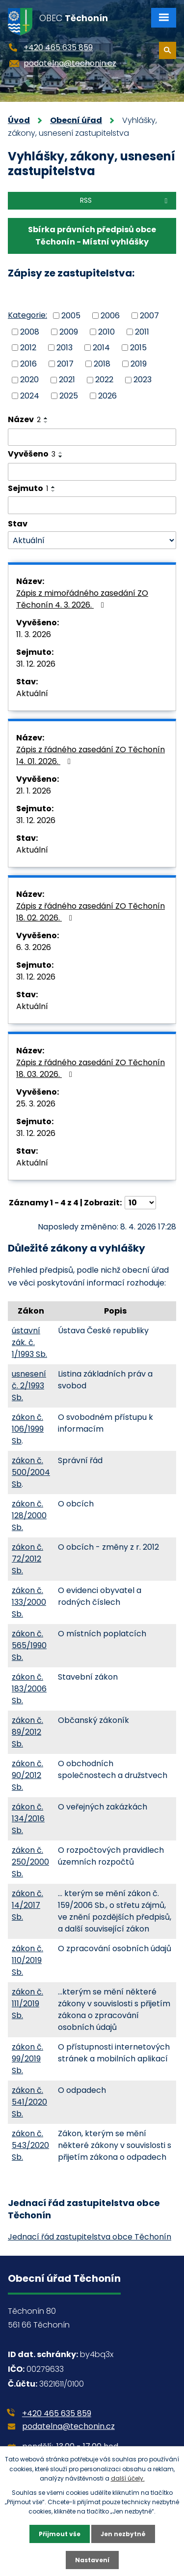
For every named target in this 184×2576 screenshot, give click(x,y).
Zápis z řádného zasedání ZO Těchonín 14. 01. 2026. (90, 755)
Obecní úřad (76, 120)
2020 (29, 379)
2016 (28, 363)
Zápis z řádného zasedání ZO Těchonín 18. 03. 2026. (90, 1068)
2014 (101, 347)
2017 (65, 363)
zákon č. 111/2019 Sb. (27, 2003)
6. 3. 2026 (33, 947)
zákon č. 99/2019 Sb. (27, 2058)
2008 (29, 331)
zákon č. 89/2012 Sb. (27, 1732)
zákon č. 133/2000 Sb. (29, 1602)
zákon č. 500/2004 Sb (31, 1472)
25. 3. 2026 (35, 1103)
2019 (139, 363)
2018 (102, 363)
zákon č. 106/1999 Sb (28, 1428)
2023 (142, 379)
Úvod (19, 120)
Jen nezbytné (123, 2534)
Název (24, 419)
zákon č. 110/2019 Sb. (27, 1960)
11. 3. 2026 (33, 634)
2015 (138, 347)
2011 (142, 331)
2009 (68, 331)
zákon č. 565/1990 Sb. (29, 1645)
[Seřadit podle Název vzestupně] (46, 418)
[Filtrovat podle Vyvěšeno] (92, 472)
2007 (149, 315)
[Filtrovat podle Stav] (92, 540)
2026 (107, 395)
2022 (104, 379)
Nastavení (92, 2560)
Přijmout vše (59, 2534)
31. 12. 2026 (35, 664)
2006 (110, 315)
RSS (125, 200)
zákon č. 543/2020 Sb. (30, 2145)
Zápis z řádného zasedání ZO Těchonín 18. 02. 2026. (90, 911)
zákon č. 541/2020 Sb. (29, 2102)
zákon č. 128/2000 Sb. (29, 1515)
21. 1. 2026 (33, 791)
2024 (29, 395)
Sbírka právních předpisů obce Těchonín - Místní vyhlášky (92, 236)
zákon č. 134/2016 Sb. (28, 1818)
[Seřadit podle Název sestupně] (46, 422)
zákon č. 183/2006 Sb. (29, 1688)
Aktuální (32, 693)
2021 (67, 379)
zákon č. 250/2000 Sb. (30, 1861)
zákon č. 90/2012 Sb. (27, 1775)
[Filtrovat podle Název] (92, 437)
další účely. (128, 2478)
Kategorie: (27, 315)
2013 (64, 347)
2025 (68, 395)
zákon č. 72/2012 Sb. (27, 1558)
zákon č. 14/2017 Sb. (27, 1905)
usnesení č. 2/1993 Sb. (29, 1385)
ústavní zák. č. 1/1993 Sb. (29, 1342)
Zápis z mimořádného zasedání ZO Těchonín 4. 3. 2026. (82, 599)
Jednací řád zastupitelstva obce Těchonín (89, 2236)
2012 (28, 347)
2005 (70, 315)
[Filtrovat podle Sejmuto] (92, 505)
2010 (106, 331)
